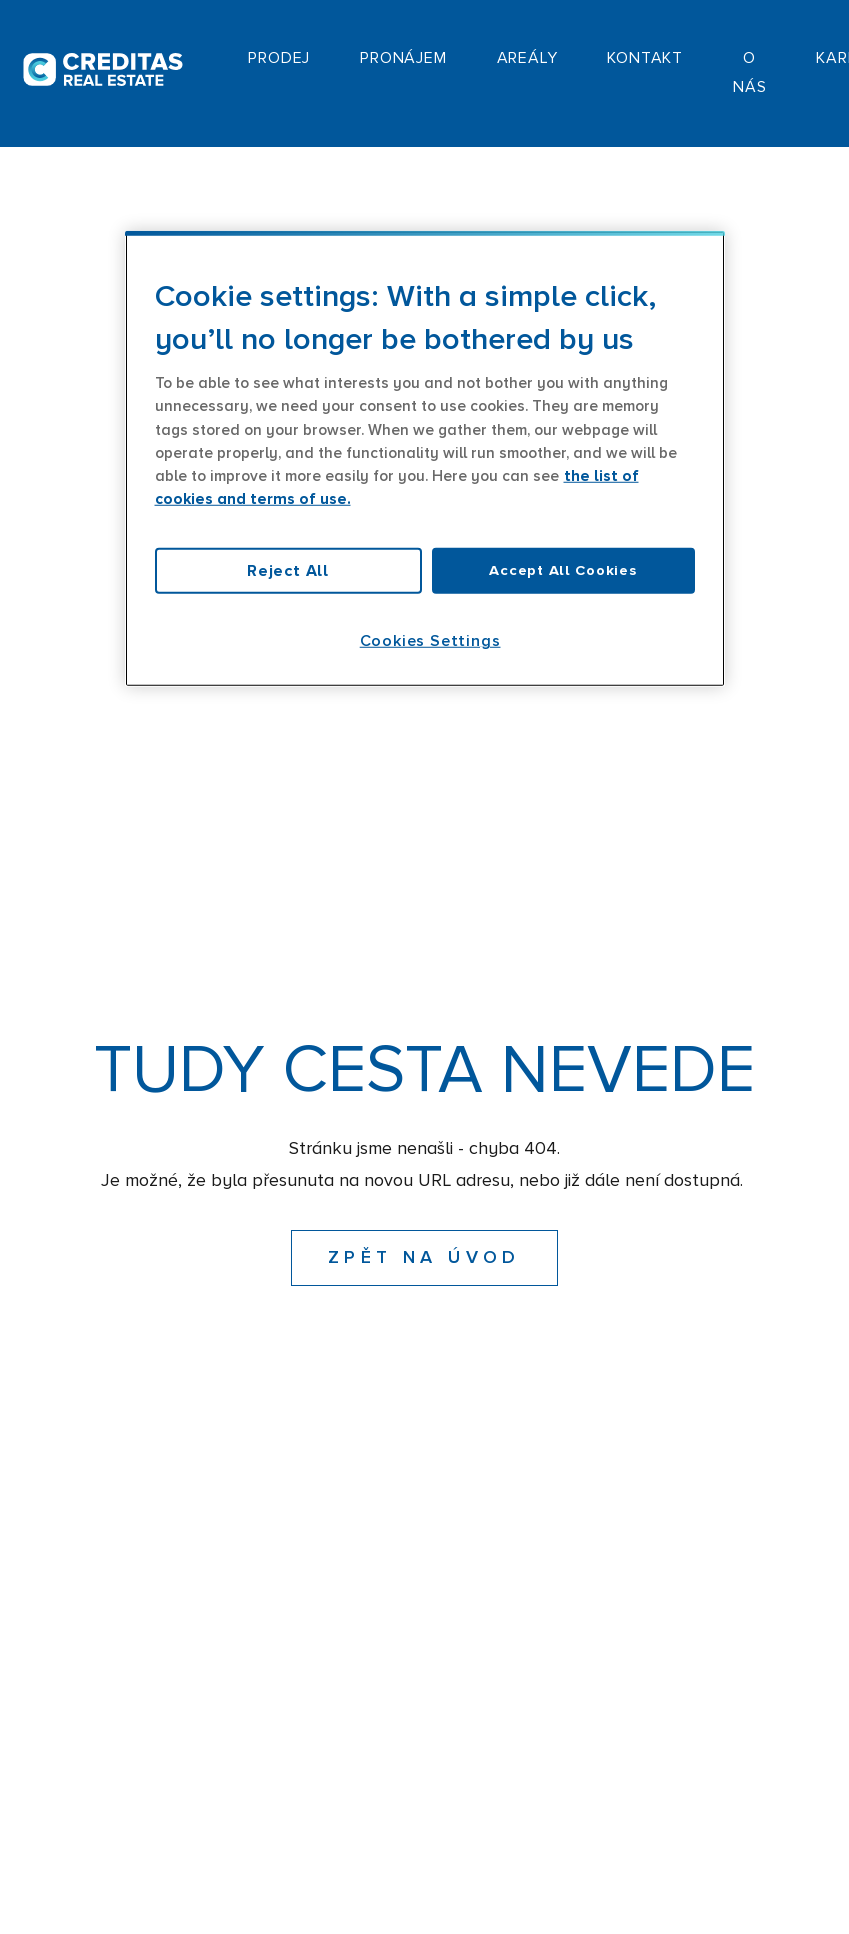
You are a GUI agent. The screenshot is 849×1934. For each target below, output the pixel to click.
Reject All (288, 571)
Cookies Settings (430, 641)
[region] (425, 459)
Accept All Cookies (562, 570)
